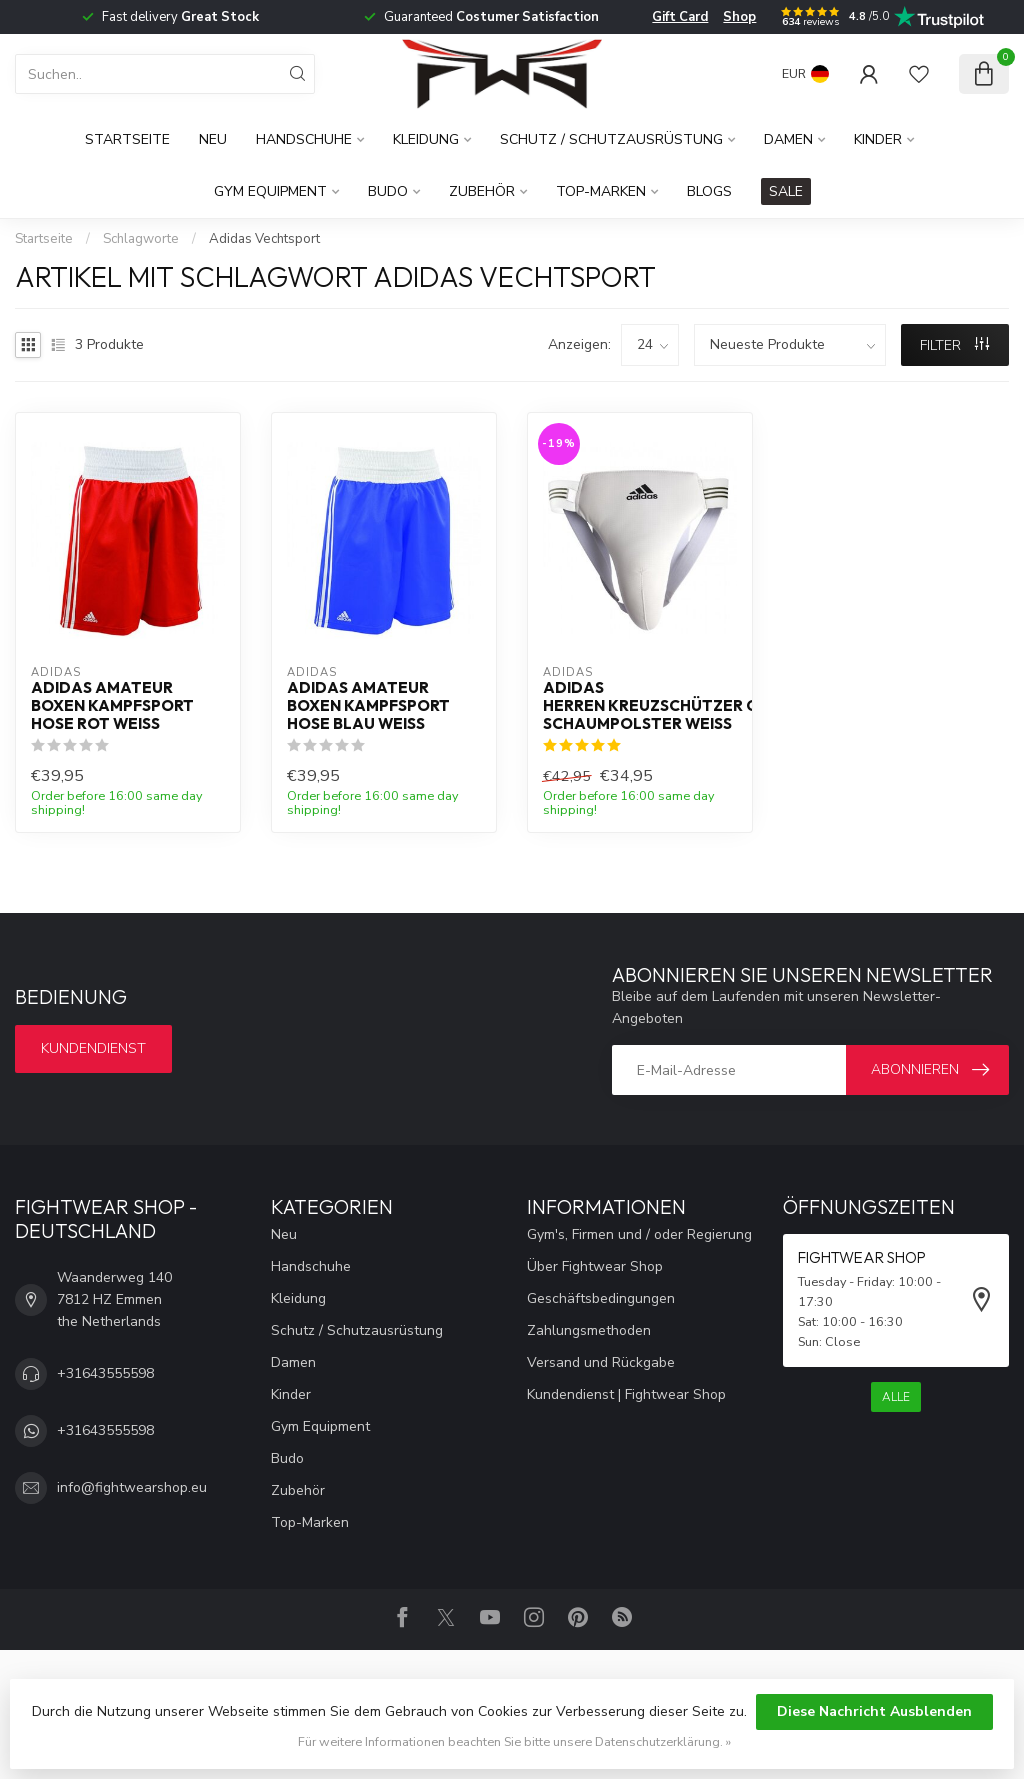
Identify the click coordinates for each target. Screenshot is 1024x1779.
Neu (213, 139)
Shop (739, 17)
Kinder (878, 139)
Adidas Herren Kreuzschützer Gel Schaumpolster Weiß (640, 706)
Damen (788, 139)
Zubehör (482, 191)
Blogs (709, 191)
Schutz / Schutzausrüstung (611, 139)
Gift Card (680, 17)
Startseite (127, 139)
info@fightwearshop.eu (132, 1487)
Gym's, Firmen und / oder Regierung (639, 1234)
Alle (896, 1397)
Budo (388, 191)
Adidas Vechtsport (264, 239)
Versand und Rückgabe (601, 1362)
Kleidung (426, 139)
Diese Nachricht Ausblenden (874, 1711)
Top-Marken (601, 191)
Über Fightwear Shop (595, 1266)
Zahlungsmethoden (589, 1330)
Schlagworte (141, 239)
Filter (954, 345)
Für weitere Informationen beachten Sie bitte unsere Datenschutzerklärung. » (514, 1741)
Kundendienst (93, 1048)
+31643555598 (105, 1373)
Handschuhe (304, 139)
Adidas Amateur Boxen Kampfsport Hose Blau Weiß (368, 706)
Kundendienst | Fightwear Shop (626, 1394)
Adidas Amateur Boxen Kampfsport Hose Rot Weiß (112, 706)
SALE (786, 191)
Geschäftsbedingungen (601, 1298)
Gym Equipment (270, 191)
